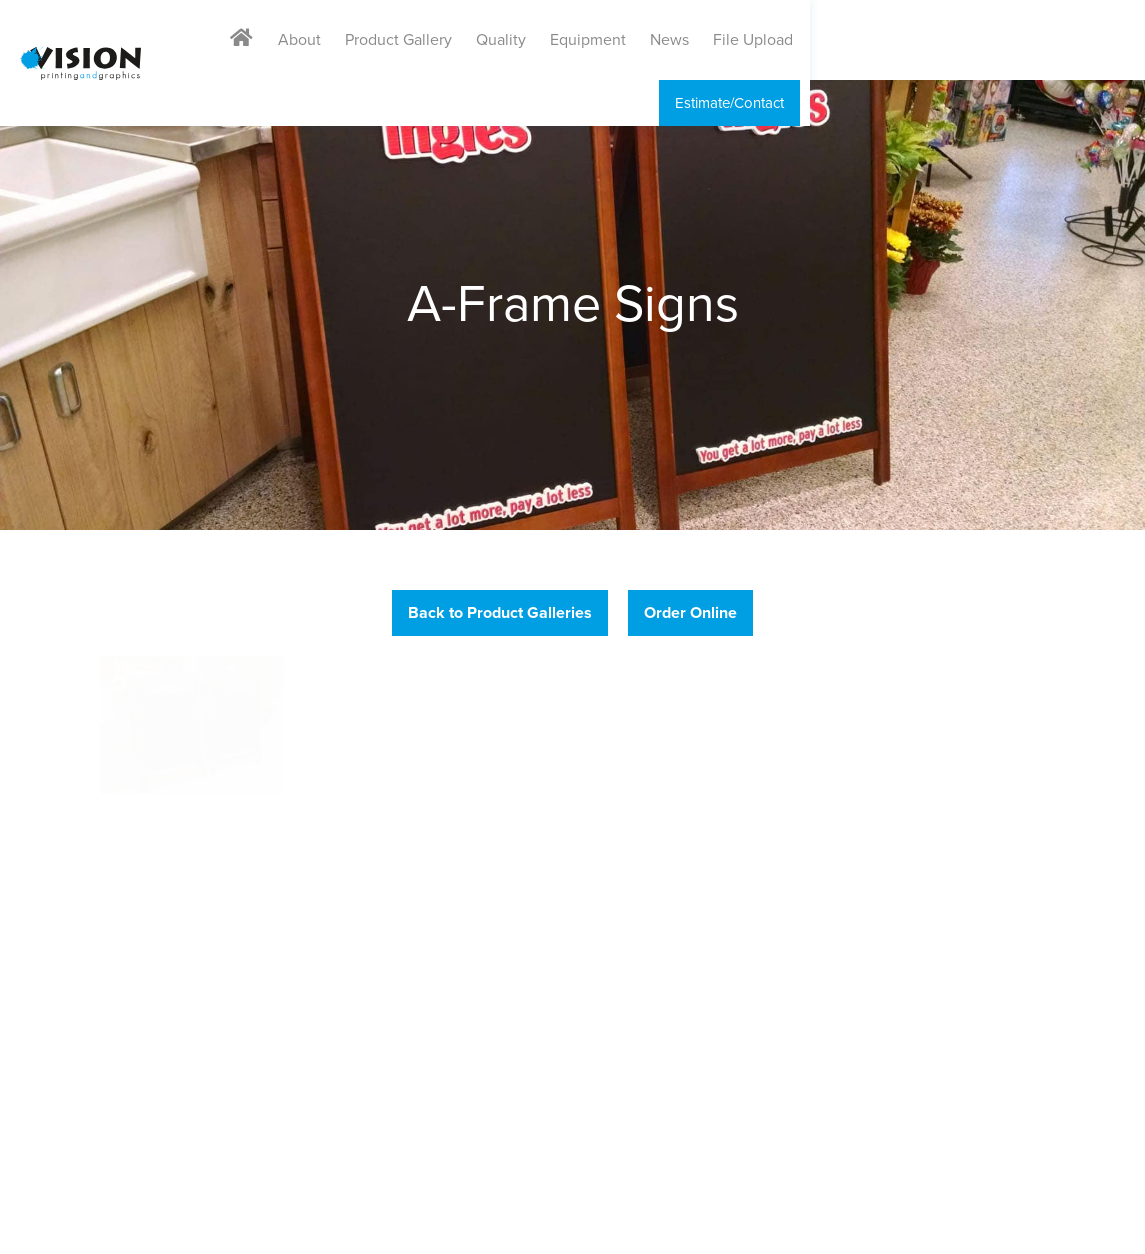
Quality (685, 40)
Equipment (772, 40)
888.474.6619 (81, 888)
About (483, 40)
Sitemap (390, 1225)
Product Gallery (582, 40)
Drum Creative (1100, 1225)
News (853, 40)
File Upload (937, 40)
